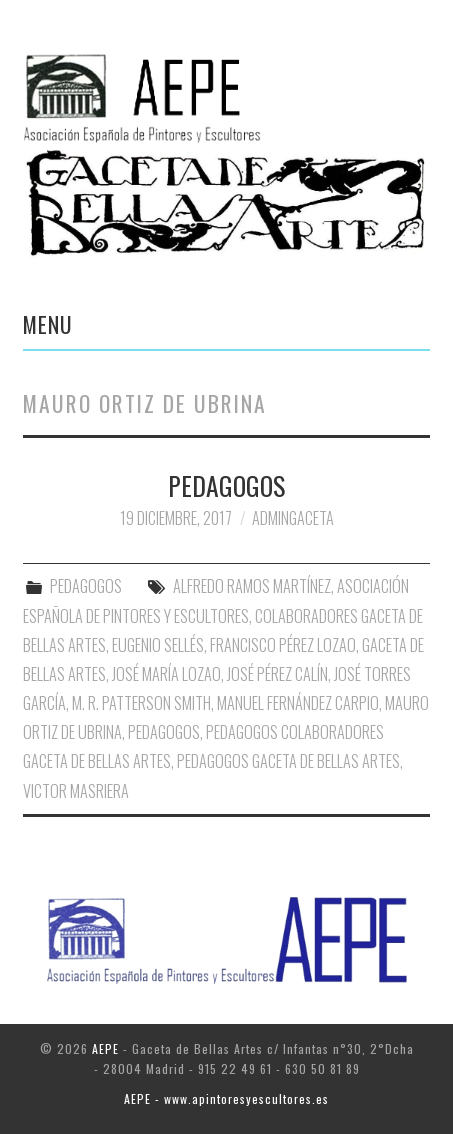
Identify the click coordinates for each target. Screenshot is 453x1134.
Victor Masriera (76, 791)
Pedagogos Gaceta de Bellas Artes (288, 761)
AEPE (105, 1048)
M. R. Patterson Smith (141, 703)
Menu (48, 324)
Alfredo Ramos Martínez (252, 586)
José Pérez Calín (277, 674)
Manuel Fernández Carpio (298, 703)
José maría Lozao (166, 674)
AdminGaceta (293, 518)
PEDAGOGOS (226, 485)
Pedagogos (164, 732)
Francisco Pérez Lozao (283, 645)
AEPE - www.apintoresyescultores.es (226, 1098)
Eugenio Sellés (158, 645)
